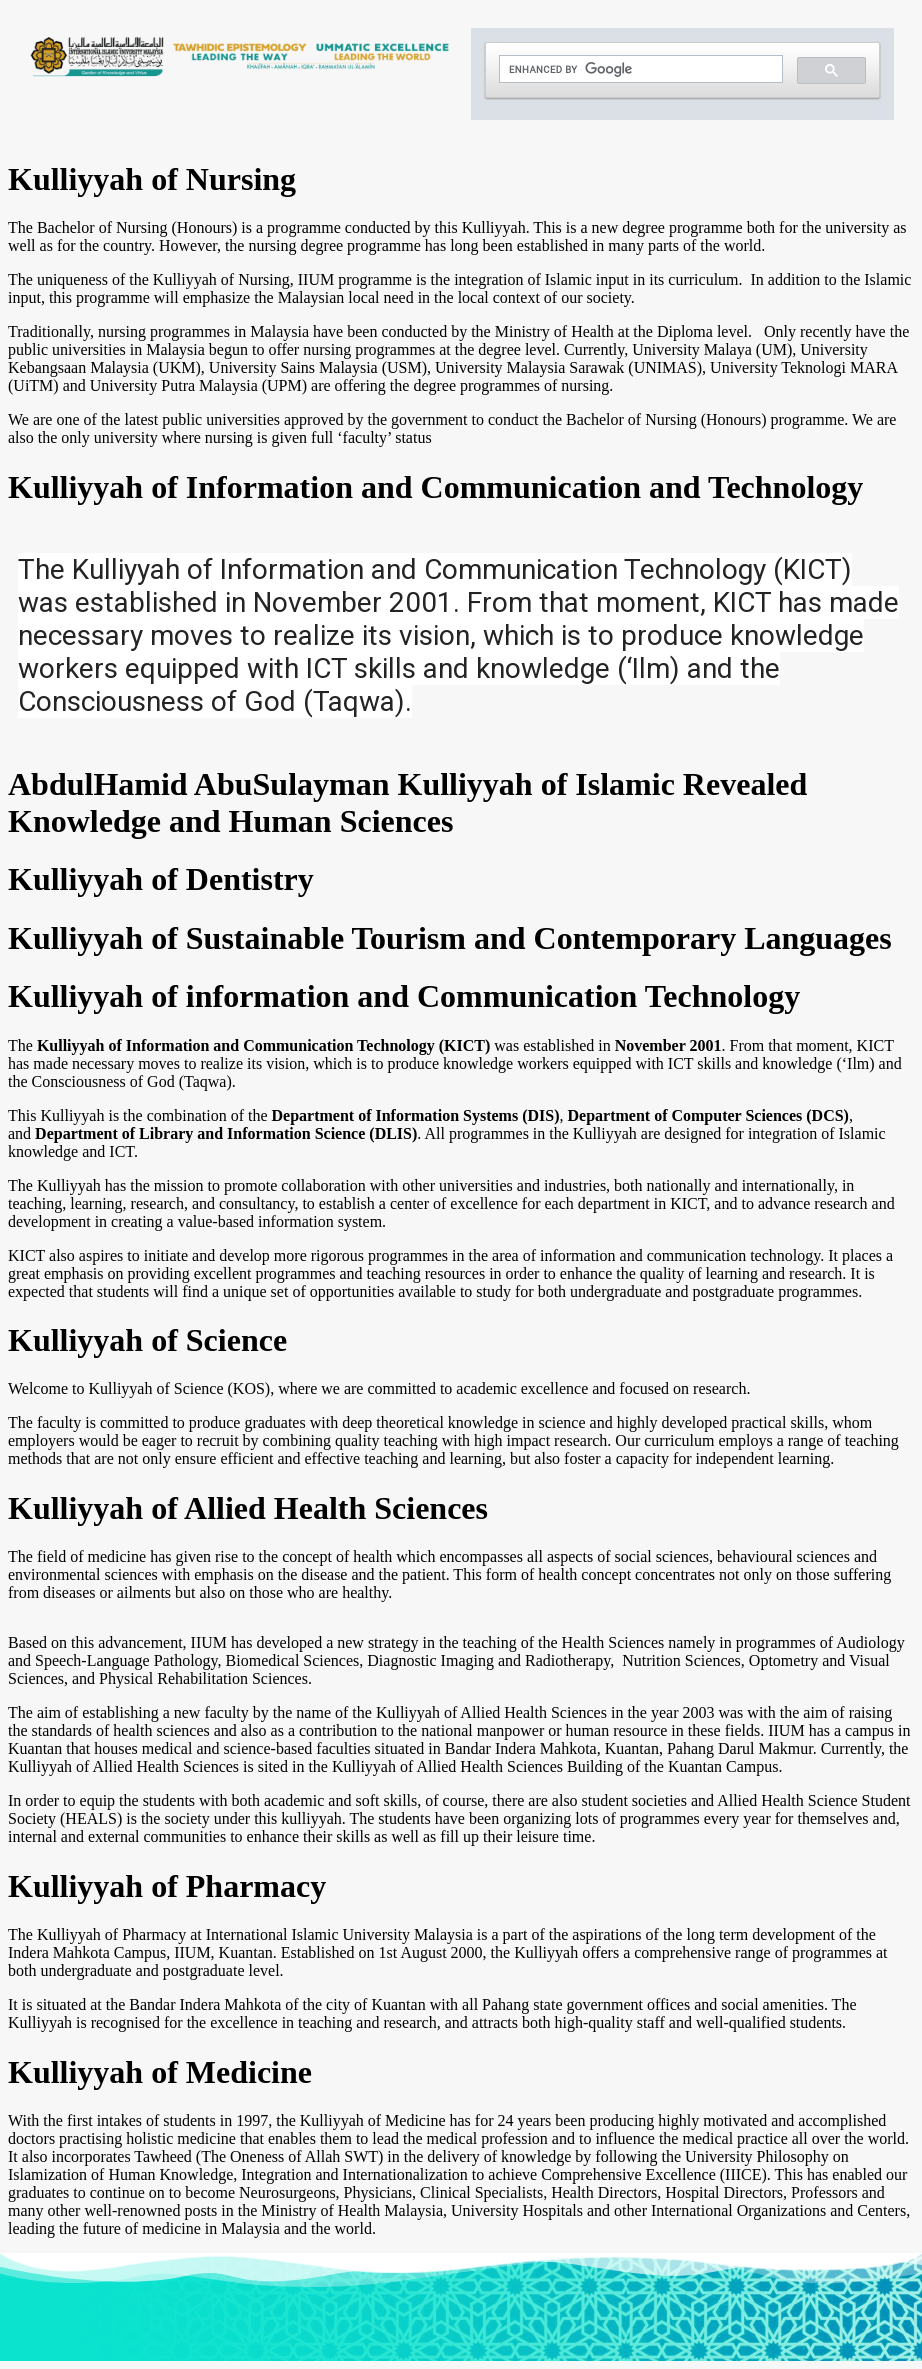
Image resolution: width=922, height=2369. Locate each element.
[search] (639, 69)
